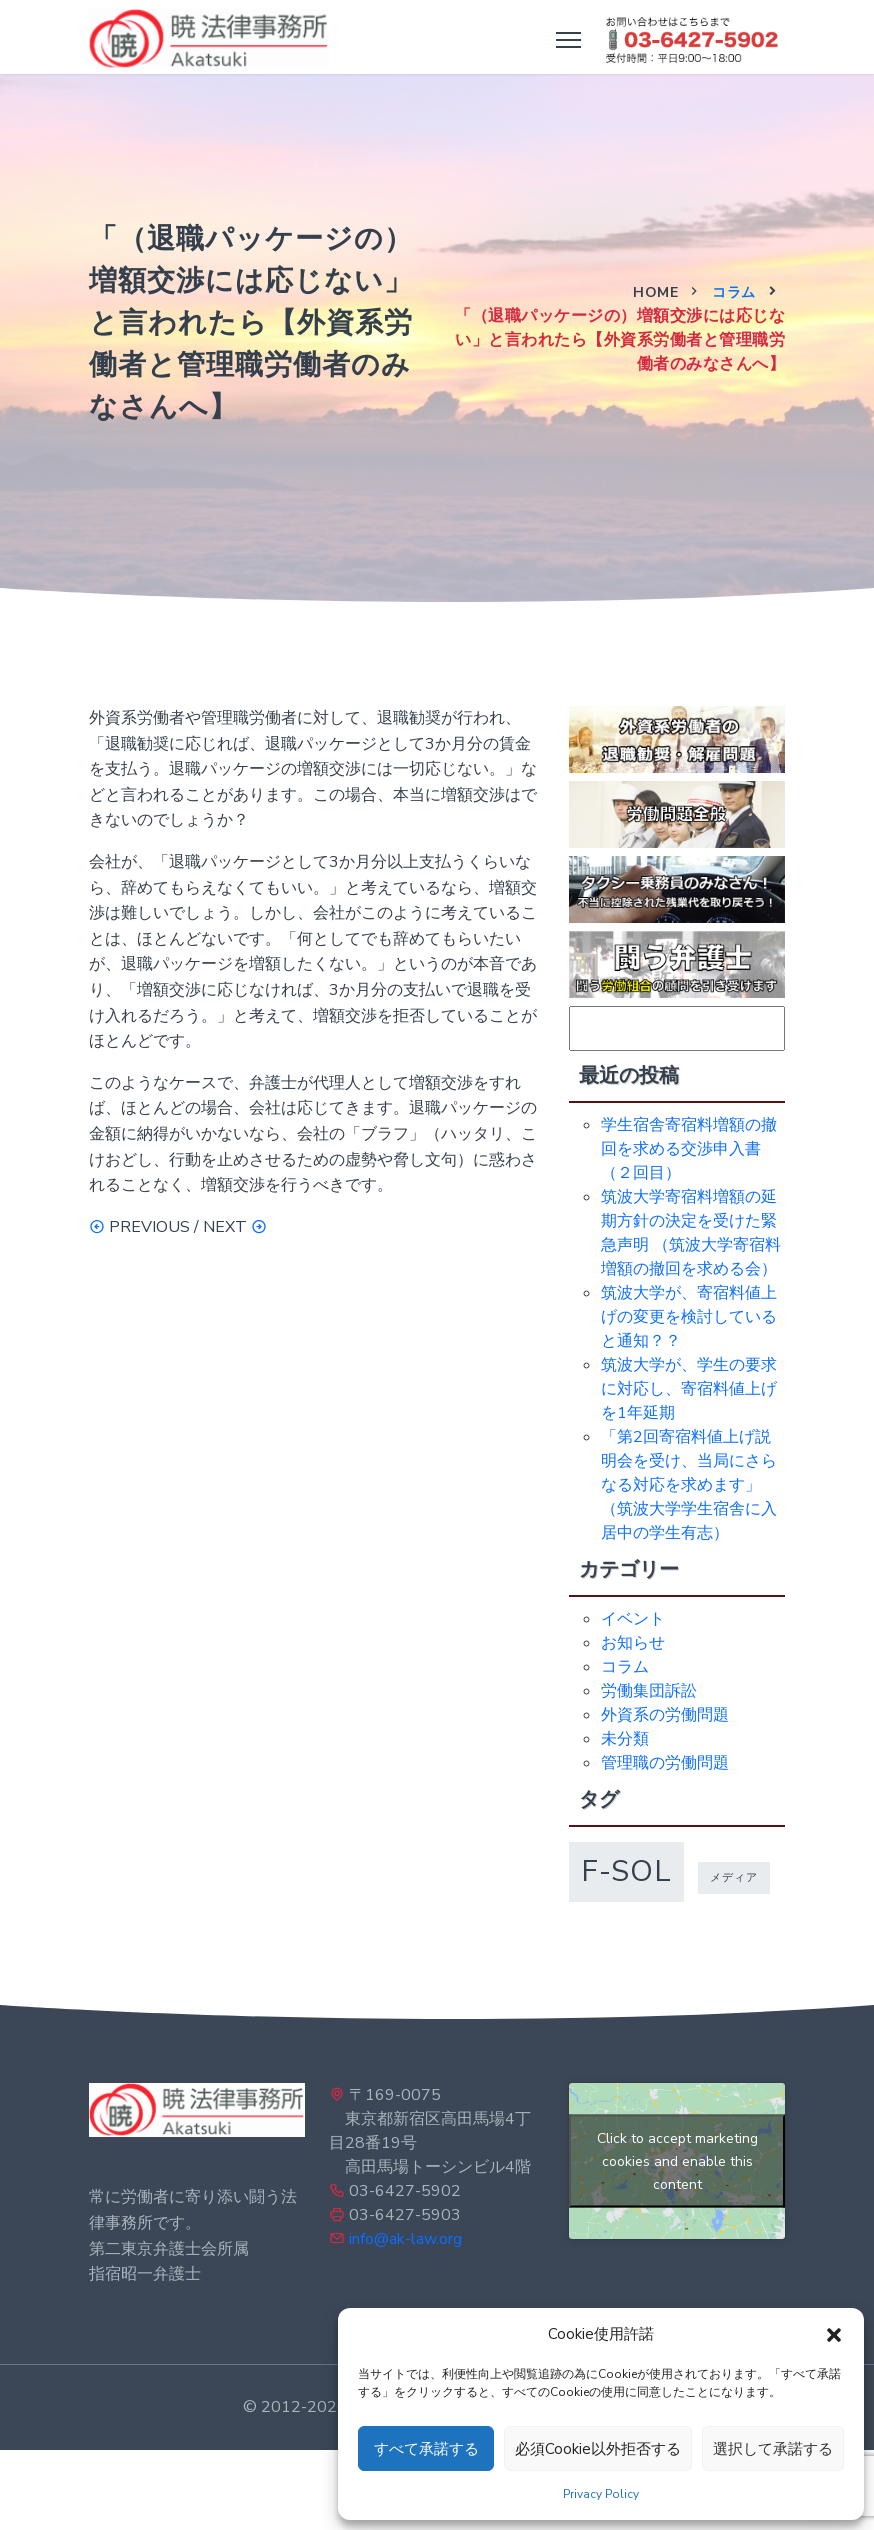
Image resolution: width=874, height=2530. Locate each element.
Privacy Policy (601, 2494)
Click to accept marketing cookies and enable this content (677, 2161)
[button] (834, 2334)
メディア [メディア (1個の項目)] (734, 1877)
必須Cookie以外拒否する (598, 2449)
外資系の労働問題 (665, 1715)
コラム (734, 292)
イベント (633, 1619)
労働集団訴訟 (649, 1691)
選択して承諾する (773, 2449)
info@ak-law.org (405, 2239)
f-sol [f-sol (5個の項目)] (626, 1871)
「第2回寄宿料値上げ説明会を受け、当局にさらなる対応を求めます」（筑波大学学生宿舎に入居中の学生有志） (689, 1485)
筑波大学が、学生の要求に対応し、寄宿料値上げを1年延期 (689, 1389)
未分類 (625, 1739)
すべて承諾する (426, 2449)
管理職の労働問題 (665, 1763)
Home (655, 292)
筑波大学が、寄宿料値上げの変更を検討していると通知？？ (689, 1317)
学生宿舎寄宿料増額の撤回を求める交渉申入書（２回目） (689, 1149)
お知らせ (633, 1643)
